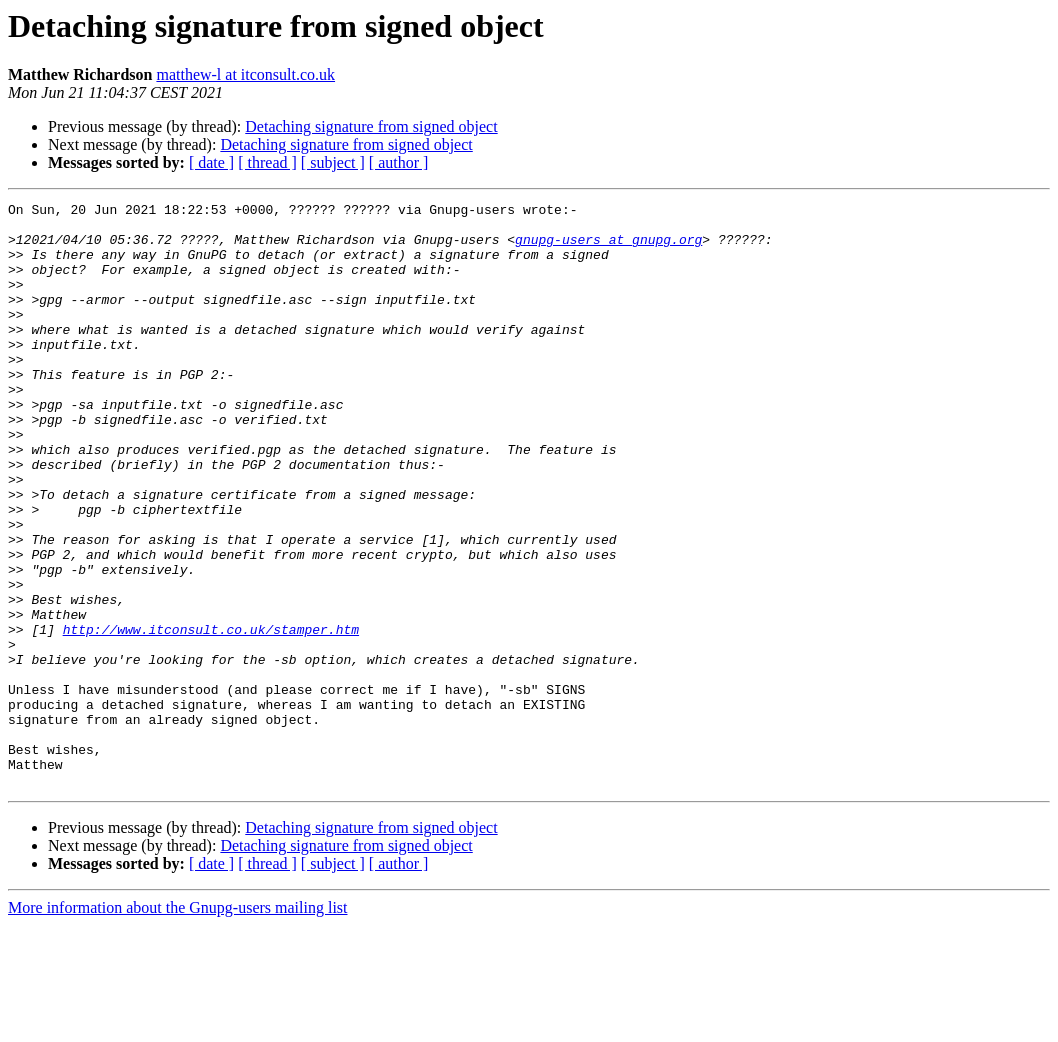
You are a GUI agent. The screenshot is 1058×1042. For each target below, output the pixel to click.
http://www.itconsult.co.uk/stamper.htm (211, 716)
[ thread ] (267, 162)
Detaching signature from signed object (371, 126)
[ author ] (399, 162)
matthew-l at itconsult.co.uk (245, 74)
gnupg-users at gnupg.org (608, 248)
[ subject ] (333, 162)
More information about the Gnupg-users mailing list (178, 1024)
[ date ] (211, 162)
